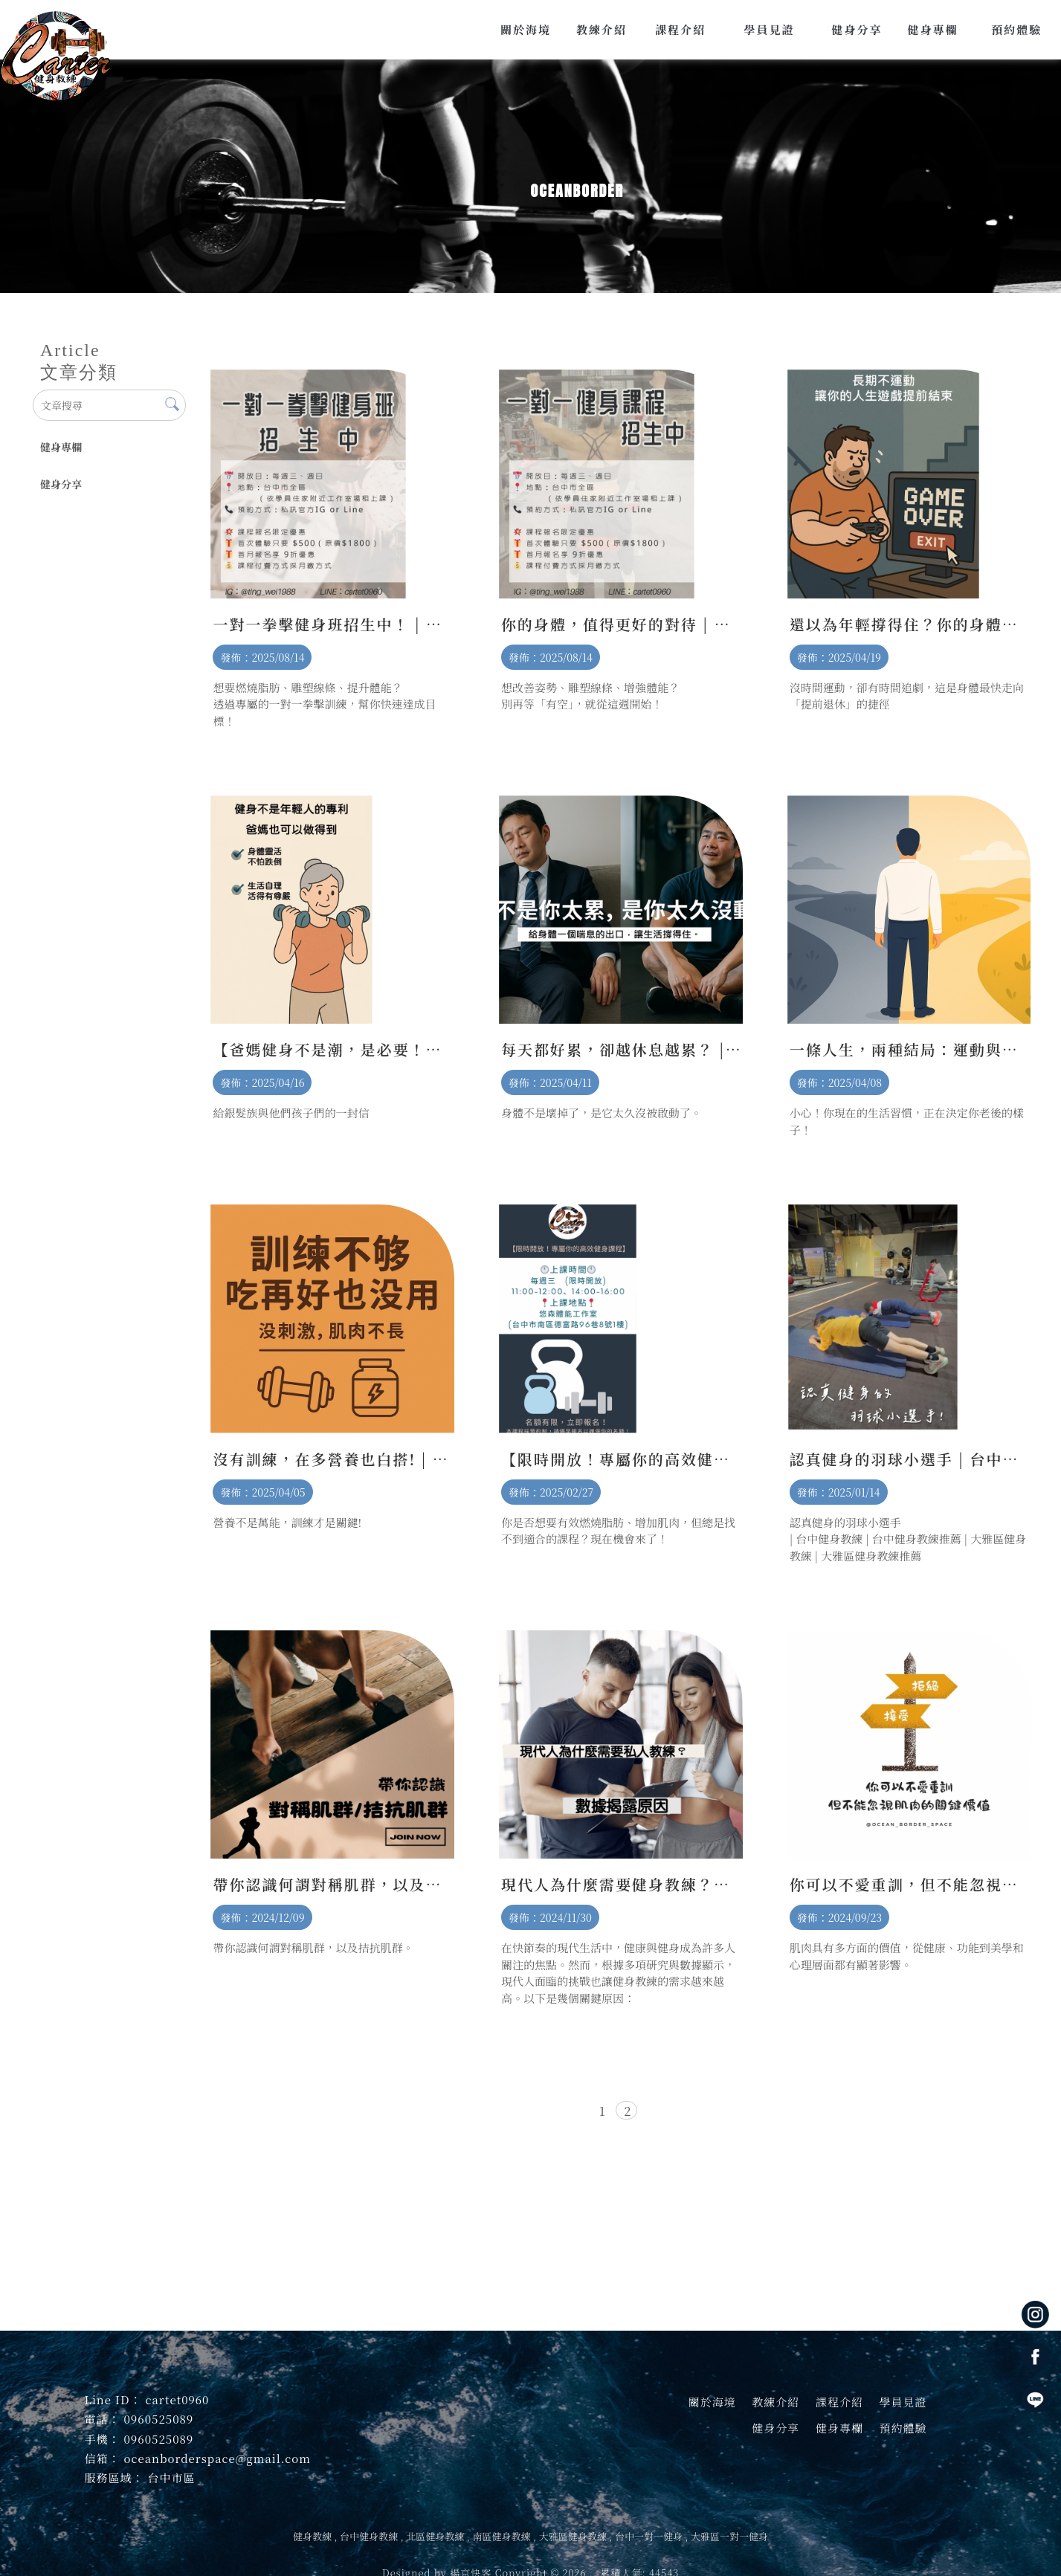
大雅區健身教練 (573, 2536)
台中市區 (172, 2477)
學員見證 (902, 2401)
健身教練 (312, 2536)
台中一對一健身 (649, 2536)
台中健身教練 (369, 2536)
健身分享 (61, 484)
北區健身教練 (435, 2536)
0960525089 (159, 2419)
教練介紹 (775, 2401)
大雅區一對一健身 (729, 2536)
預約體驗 (902, 2427)
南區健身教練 (501, 2536)
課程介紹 (839, 2401)
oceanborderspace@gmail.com (217, 2458)
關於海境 (712, 2401)
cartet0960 (177, 2399)
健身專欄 (61, 446)
